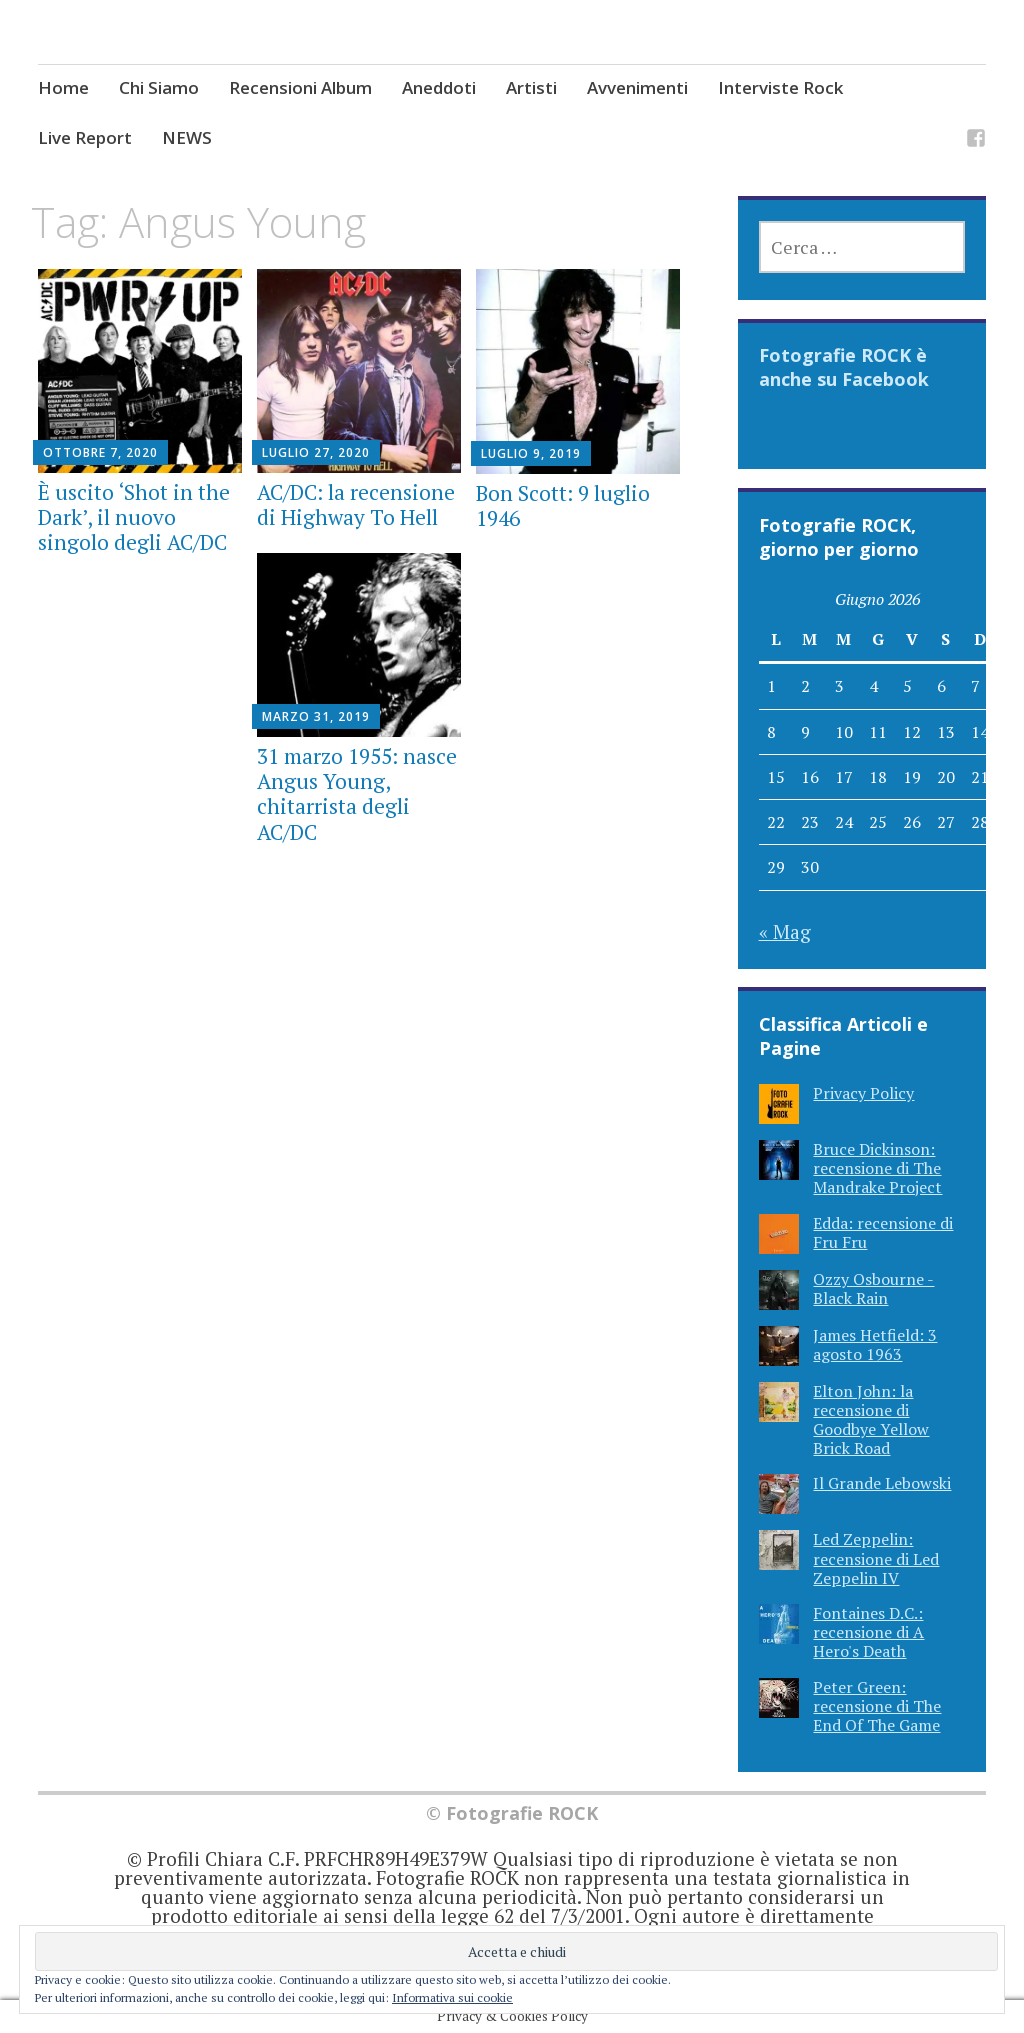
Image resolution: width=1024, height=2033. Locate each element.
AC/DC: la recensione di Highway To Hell (356, 504)
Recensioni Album (300, 87)
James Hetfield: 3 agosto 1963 (875, 1344)
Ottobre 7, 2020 (100, 452)
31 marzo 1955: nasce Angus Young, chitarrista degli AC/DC (357, 794)
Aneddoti (439, 87)
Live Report (85, 137)
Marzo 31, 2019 (316, 716)
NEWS (187, 137)
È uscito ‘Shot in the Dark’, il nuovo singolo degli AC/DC (134, 517)
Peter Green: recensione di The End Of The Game (877, 1706)
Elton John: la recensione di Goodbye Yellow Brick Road (871, 1420)
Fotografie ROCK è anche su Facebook (844, 367)
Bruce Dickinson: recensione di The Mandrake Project (877, 1168)
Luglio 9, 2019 (531, 453)
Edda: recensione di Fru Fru (883, 1232)
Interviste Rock (780, 87)
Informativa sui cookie (452, 1997)
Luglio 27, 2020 (316, 452)
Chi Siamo (159, 87)
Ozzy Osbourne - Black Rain (873, 1288)
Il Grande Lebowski (882, 1483)
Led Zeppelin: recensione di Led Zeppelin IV (876, 1558)
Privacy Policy (863, 1093)
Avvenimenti (637, 87)
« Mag (785, 931)
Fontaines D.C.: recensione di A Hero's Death (868, 1632)
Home (63, 87)
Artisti (531, 87)
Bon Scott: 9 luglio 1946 (563, 505)
